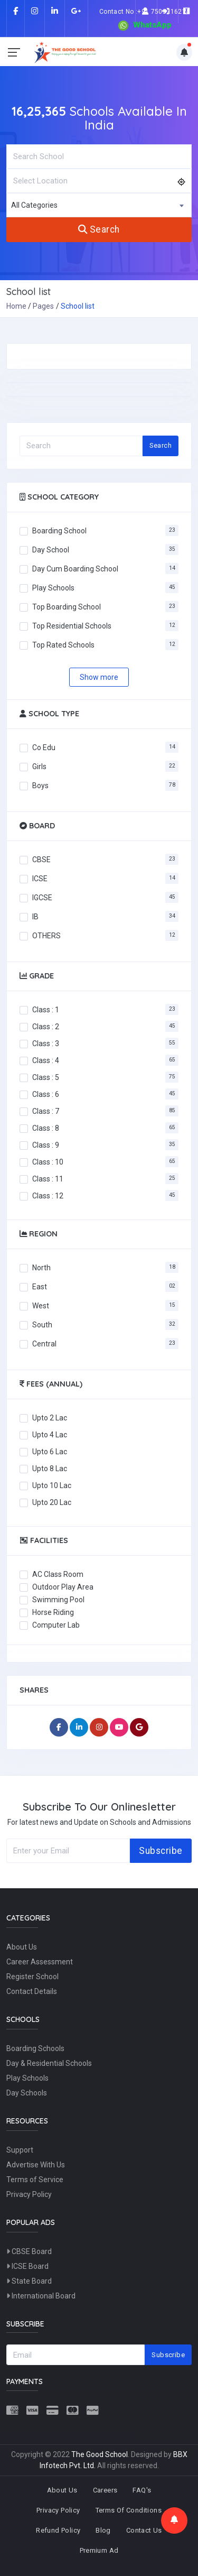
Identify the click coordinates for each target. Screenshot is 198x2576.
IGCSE (42, 897)
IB (35, 916)
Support (19, 2150)
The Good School (99, 2454)
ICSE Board (27, 2266)
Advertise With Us (35, 2164)
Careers (105, 2490)
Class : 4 (45, 1060)
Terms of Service (34, 2179)
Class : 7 (45, 1110)
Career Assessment (39, 1962)
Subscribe (161, 1850)
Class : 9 (45, 1144)
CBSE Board (29, 2251)
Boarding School (59, 530)
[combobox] (99, 205)
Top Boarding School (66, 606)
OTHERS (46, 935)
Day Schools (26, 2093)
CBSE (41, 859)
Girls (39, 766)
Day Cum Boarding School (75, 568)
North (41, 1267)
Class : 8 (45, 1127)
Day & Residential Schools (49, 2063)
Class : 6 (45, 1094)
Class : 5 (45, 1077)
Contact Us (144, 2530)
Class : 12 (47, 1195)
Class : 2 (45, 1026)
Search (99, 229)
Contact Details (31, 1991)
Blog (103, 2530)
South (42, 1324)
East (39, 1286)
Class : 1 (45, 1009)
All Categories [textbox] (34, 205)
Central (44, 1343)
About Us (21, 1947)
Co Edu (43, 747)
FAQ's (142, 2490)
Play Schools (53, 587)
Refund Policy (58, 2530)
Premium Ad (99, 2550)
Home (16, 306)
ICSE (40, 878)
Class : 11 (47, 1178)
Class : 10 (47, 1161)
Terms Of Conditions (129, 2510)
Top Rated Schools (63, 644)
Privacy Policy (29, 2194)
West (40, 1305)
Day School (50, 549)
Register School (32, 1976)
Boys (40, 785)
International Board (41, 2296)
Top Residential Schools (71, 625)
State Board (29, 2281)
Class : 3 (45, 1043)
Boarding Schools (35, 2048)
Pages (43, 306)
